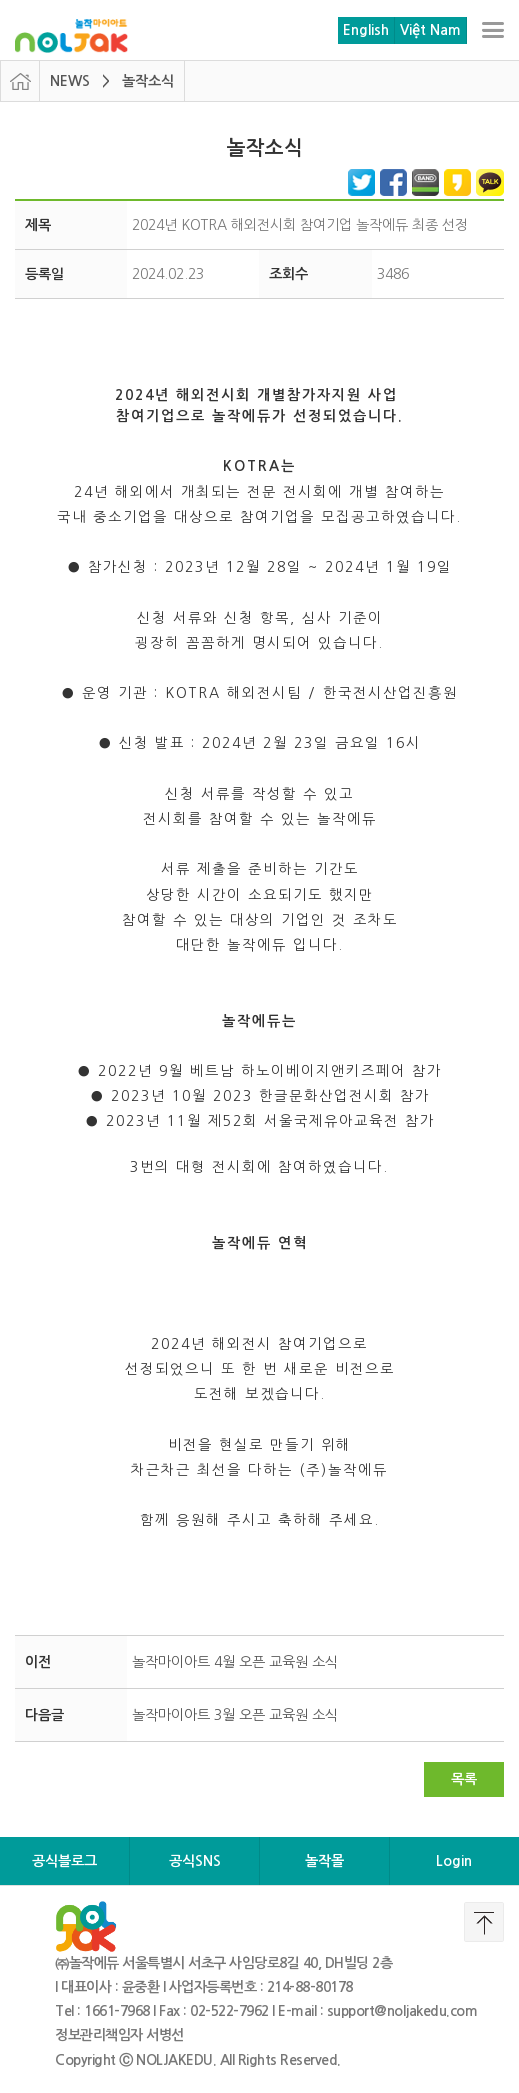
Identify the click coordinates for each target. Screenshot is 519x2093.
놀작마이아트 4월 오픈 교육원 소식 (235, 1662)
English (366, 30)
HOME (20, 81)
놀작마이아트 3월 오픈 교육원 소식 (235, 1715)
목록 (464, 1779)
